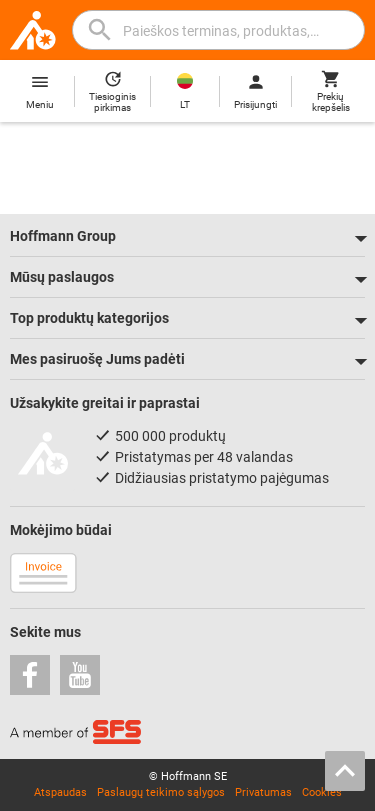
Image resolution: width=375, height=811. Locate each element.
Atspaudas (60, 792)
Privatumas (263, 792)
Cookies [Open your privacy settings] (322, 792)
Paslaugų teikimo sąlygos (161, 792)
